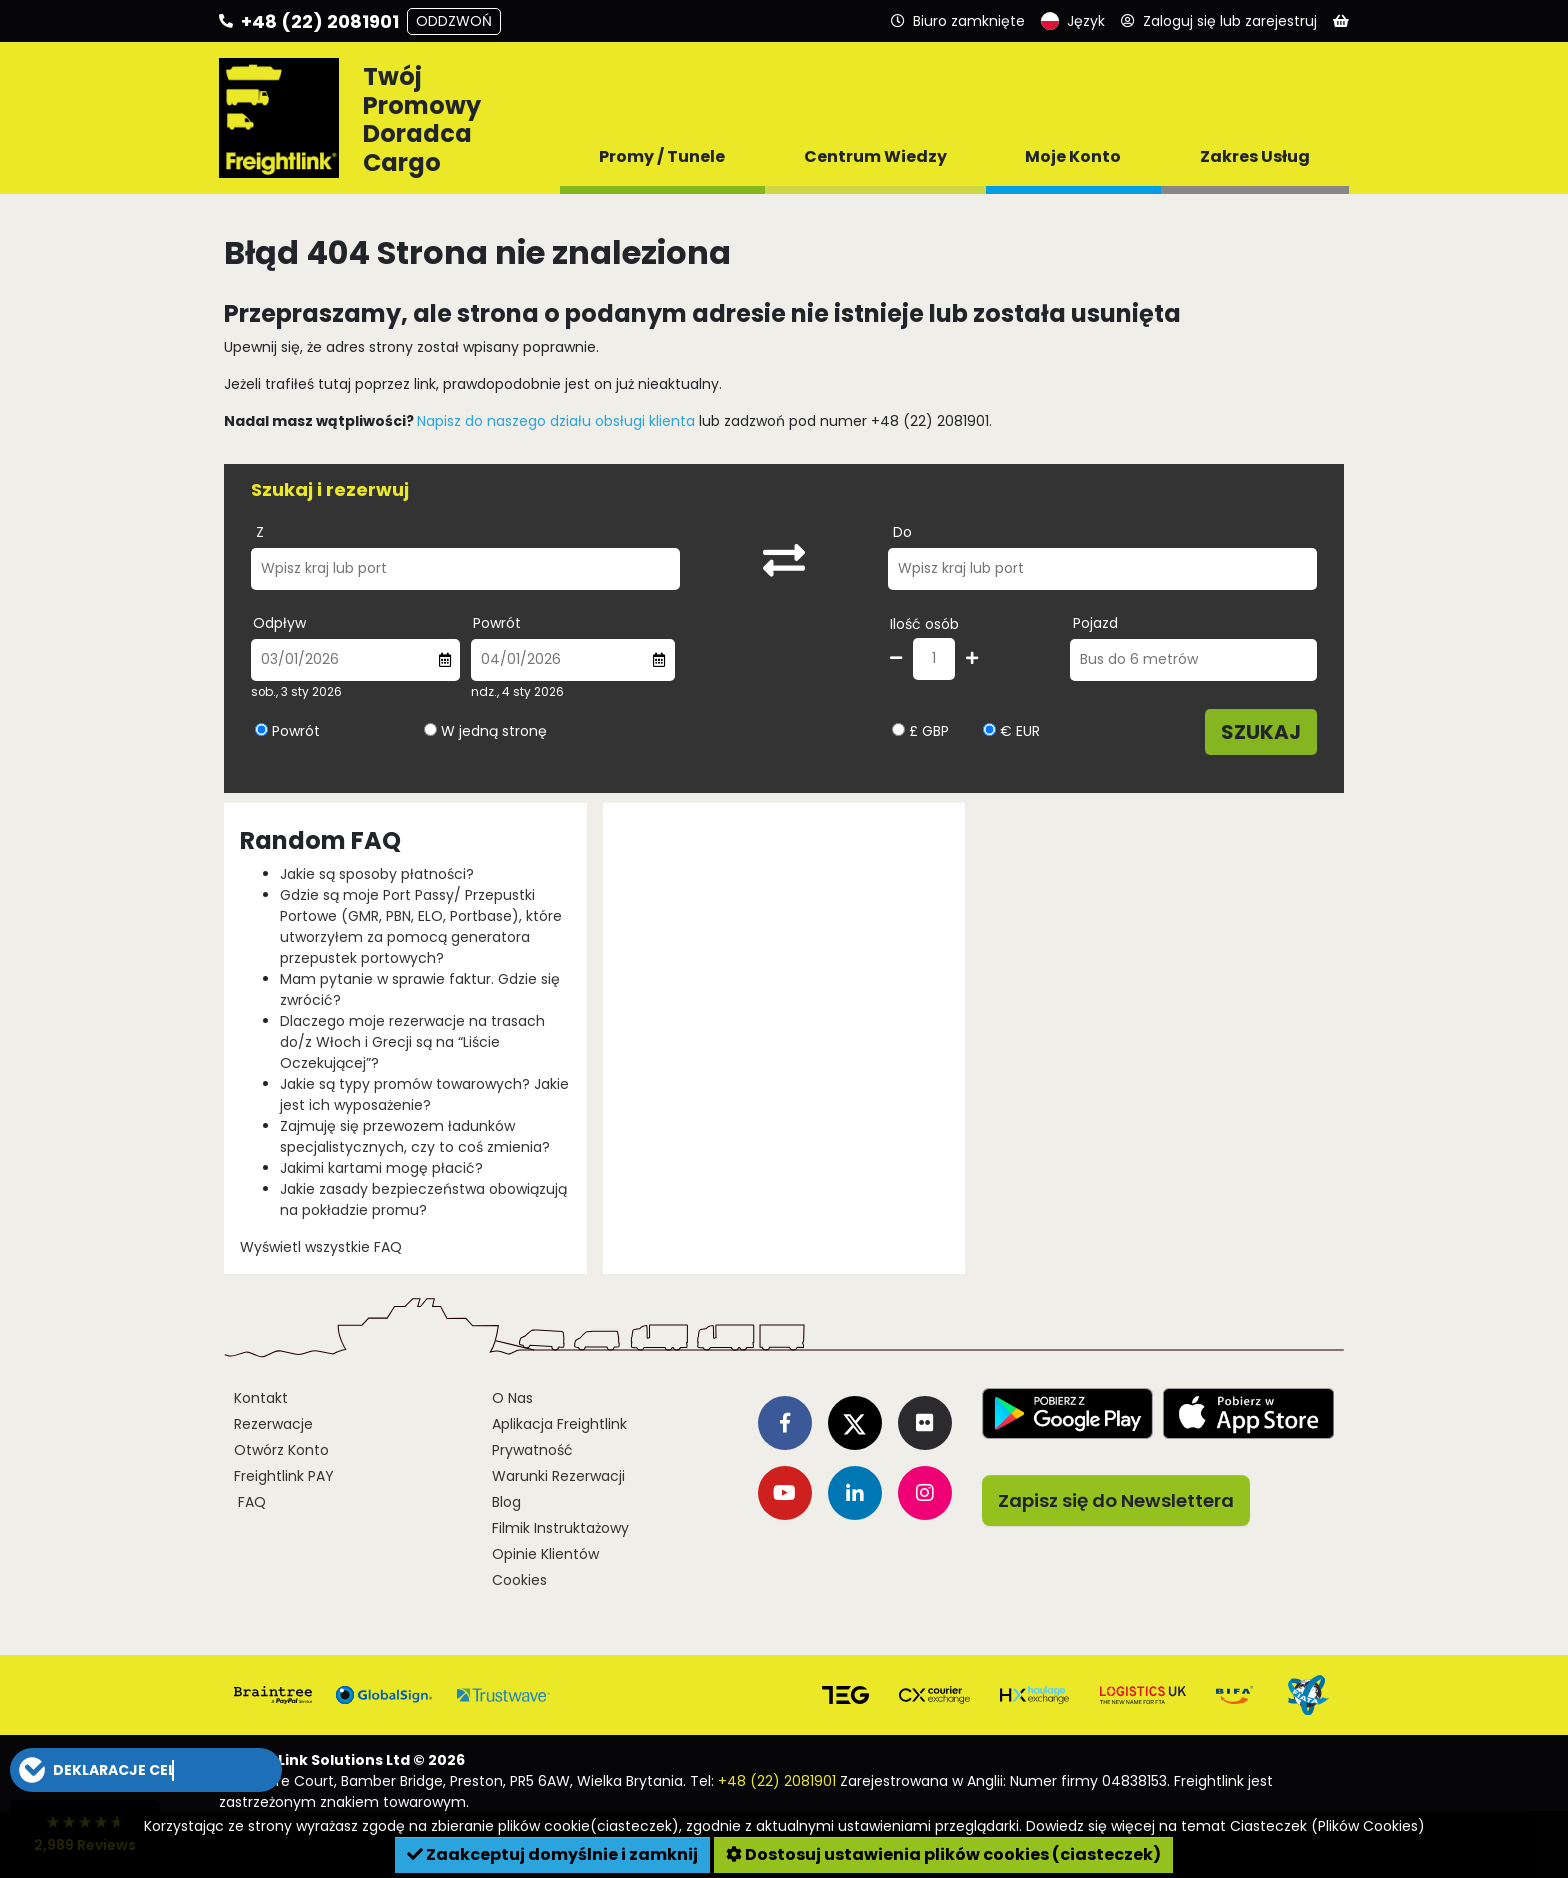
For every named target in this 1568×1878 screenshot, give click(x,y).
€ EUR (1011, 731)
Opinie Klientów (545, 1554)
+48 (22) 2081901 (777, 1781)
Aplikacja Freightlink (559, 1424)
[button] (146, 1770)
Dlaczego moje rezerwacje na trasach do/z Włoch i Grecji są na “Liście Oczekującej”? (412, 1042)
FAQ (250, 1502)
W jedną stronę (494, 731)
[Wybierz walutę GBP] (898, 729)
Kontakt (261, 1398)
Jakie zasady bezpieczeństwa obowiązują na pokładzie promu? (423, 1199)
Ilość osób (924, 624)
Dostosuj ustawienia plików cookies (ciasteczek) (943, 1854)
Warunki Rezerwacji (558, 1476)
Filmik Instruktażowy (560, 1528)
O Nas (512, 1398)
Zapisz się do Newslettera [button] (1116, 1500)
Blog (506, 1502)
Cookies (519, 1580)
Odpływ (279, 623)
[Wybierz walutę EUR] (989, 729)
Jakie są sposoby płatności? (377, 874)
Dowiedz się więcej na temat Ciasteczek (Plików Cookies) (1225, 1826)
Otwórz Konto (281, 1450)
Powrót (497, 623)
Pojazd (1095, 623)
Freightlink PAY (284, 1476)
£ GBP (920, 731)
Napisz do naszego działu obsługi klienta (556, 421)
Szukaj (1261, 732)
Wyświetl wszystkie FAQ (321, 1247)
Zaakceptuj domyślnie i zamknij (552, 1854)
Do (902, 532)
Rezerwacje (273, 1424)
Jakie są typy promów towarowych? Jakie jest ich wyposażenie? (424, 1094)
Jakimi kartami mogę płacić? (381, 1168)
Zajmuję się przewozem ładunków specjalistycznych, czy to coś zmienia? (415, 1136)
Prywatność (532, 1450)
